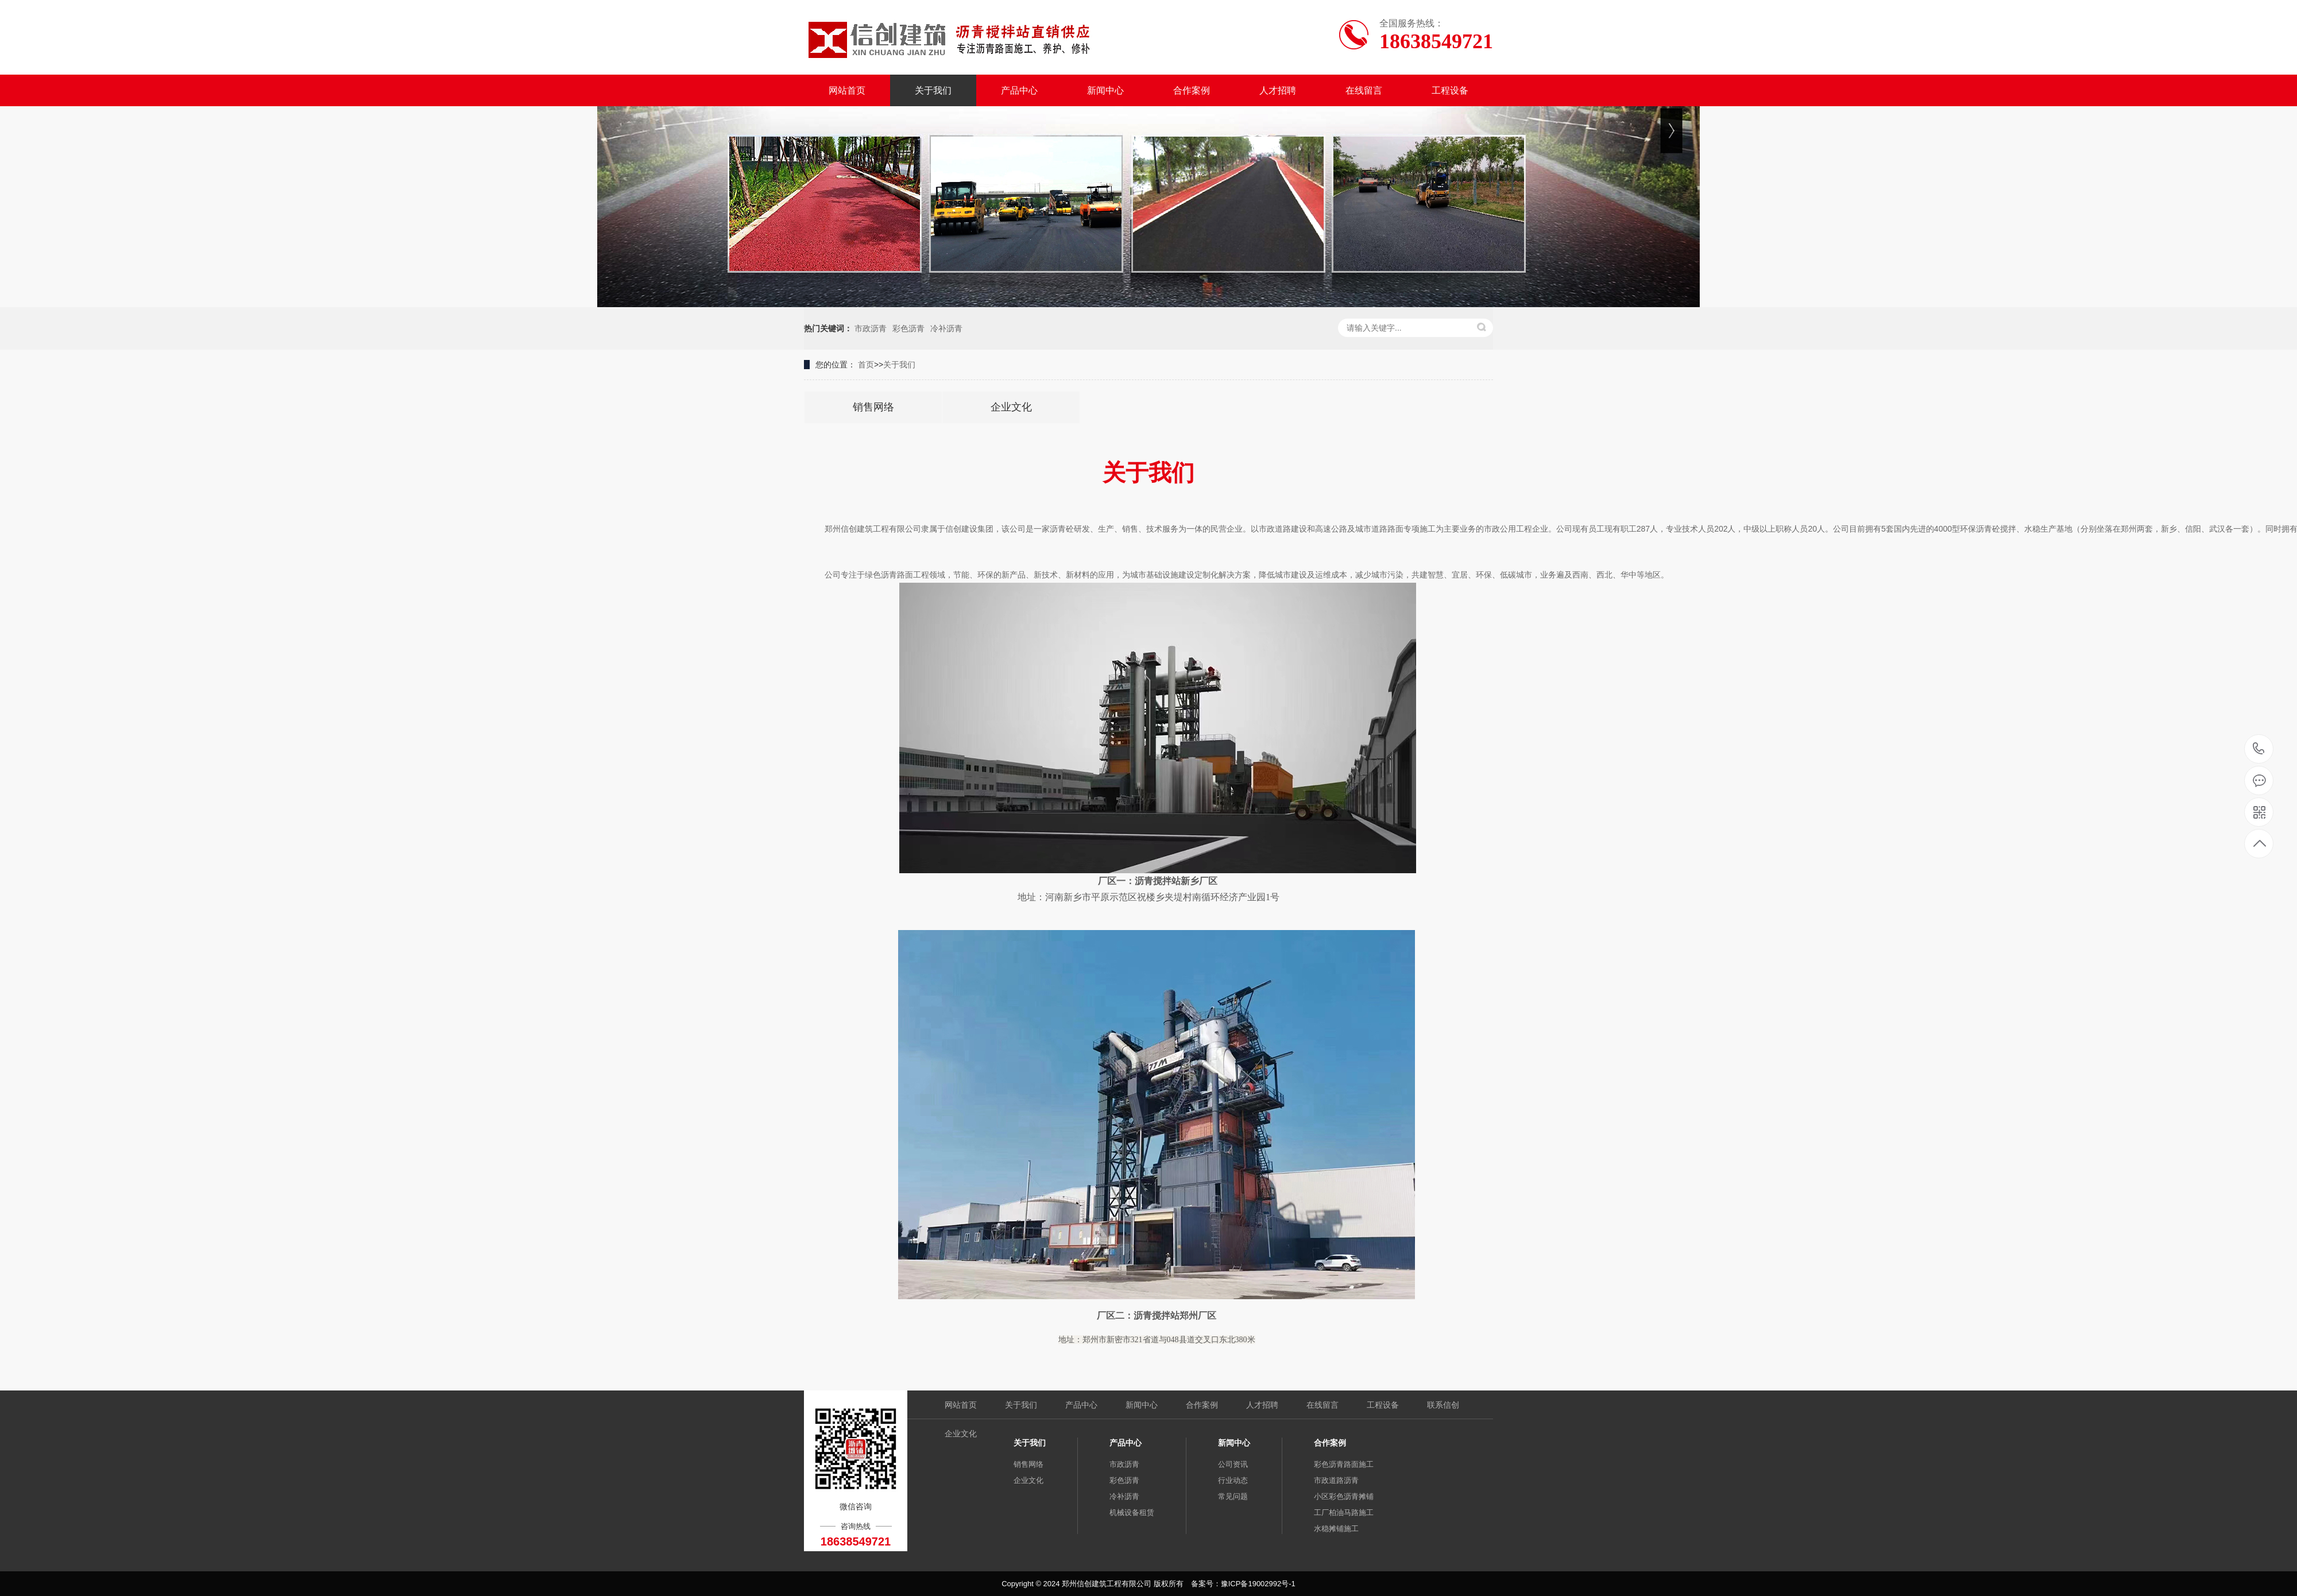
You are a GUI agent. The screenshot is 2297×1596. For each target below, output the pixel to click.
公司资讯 (1233, 1464)
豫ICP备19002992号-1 (1258, 1583)
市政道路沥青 (1336, 1480)
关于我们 (933, 90)
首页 (866, 364)
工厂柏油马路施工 (1344, 1512)
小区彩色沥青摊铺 (1344, 1496)
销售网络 (1028, 1464)
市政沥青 (870, 328)
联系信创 (1443, 1404)
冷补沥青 (946, 328)
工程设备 (1450, 90)
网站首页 (847, 90)
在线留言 (1363, 90)
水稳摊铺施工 (1336, 1528)
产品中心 (1019, 90)
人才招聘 (1277, 90)
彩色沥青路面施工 (1344, 1464)
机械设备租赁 (1131, 1512)
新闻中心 (1105, 90)
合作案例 (1191, 90)
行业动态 (1233, 1480)
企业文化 (961, 1433)
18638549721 (2259, 749)
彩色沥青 (908, 328)
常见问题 (1233, 1496)
